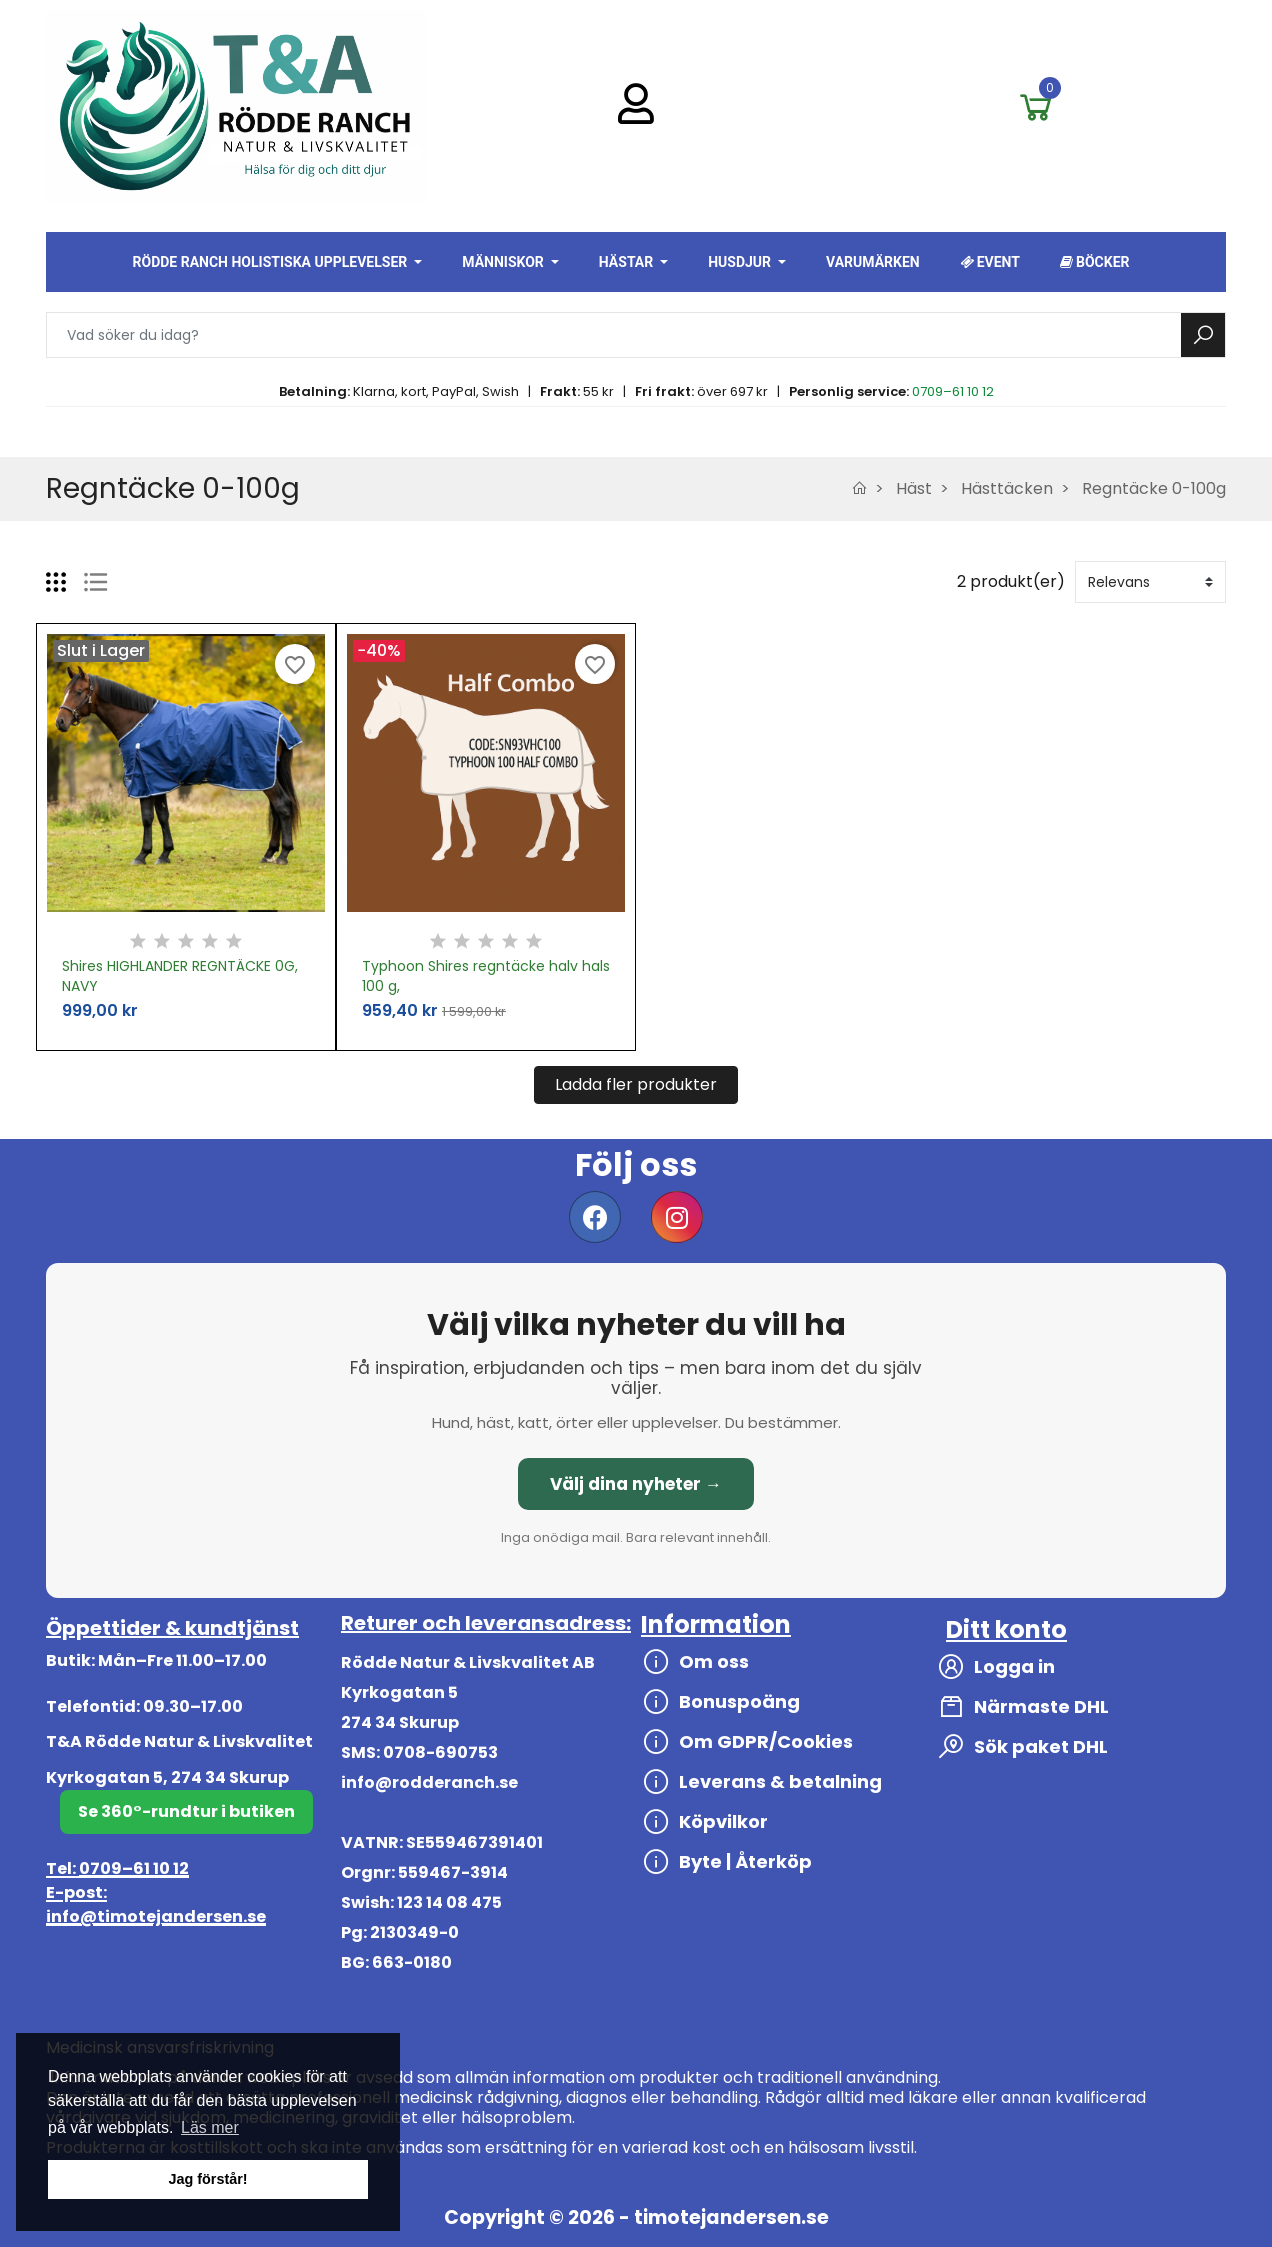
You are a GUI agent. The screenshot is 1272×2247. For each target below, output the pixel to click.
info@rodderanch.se (429, 1782)
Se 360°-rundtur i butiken (186, 1811)
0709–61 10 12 (953, 391)
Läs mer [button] (210, 2127)
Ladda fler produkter (636, 1084)
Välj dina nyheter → (636, 1484)
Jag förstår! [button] (207, 2179)
